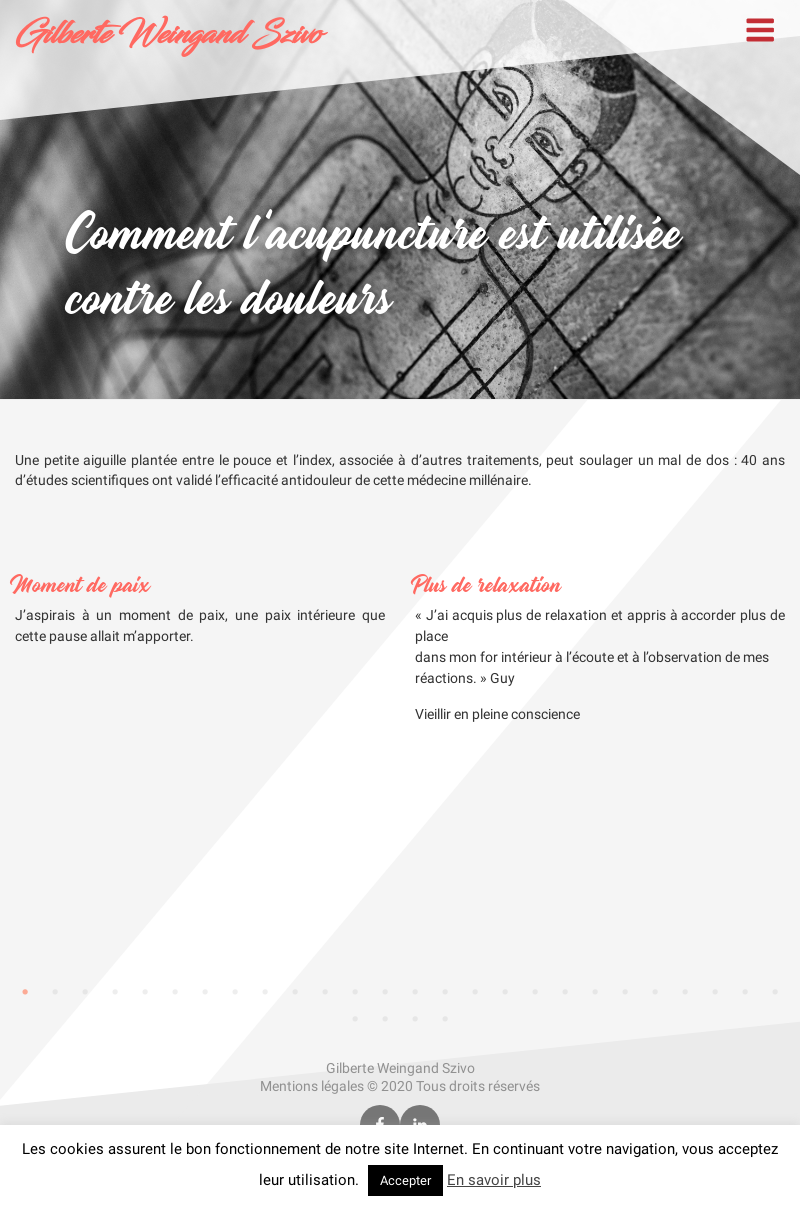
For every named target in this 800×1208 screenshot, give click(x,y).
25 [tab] (745, 992)
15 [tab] (445, 992)
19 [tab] (565, 992)
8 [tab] (235, 992)
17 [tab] (505, 992)
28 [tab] (385, 1019)
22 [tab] (655, 992)
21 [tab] (625, 992)
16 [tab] (475, 992)
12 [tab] (355, 992)
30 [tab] (445, 1019)
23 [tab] (685, 992)
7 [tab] (205, 992)
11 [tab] (325, 992)
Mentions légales (312, 1086)
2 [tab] (55, 992)
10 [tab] (295, 992)
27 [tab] (355, 1019)
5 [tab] (145, 992)
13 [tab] (385, 992)
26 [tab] (775, 992)
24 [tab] (715, 992)
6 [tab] (175, 992)
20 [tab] (595, 992)
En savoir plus (494, 1180)
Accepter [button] (405, 1180)
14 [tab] (415, 992)
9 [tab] (265, 992)
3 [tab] (85, 992)
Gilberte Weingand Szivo (168, 35)
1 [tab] (25, 992)
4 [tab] (115, 992)
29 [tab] (415, 1019)
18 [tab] (535, 992)
